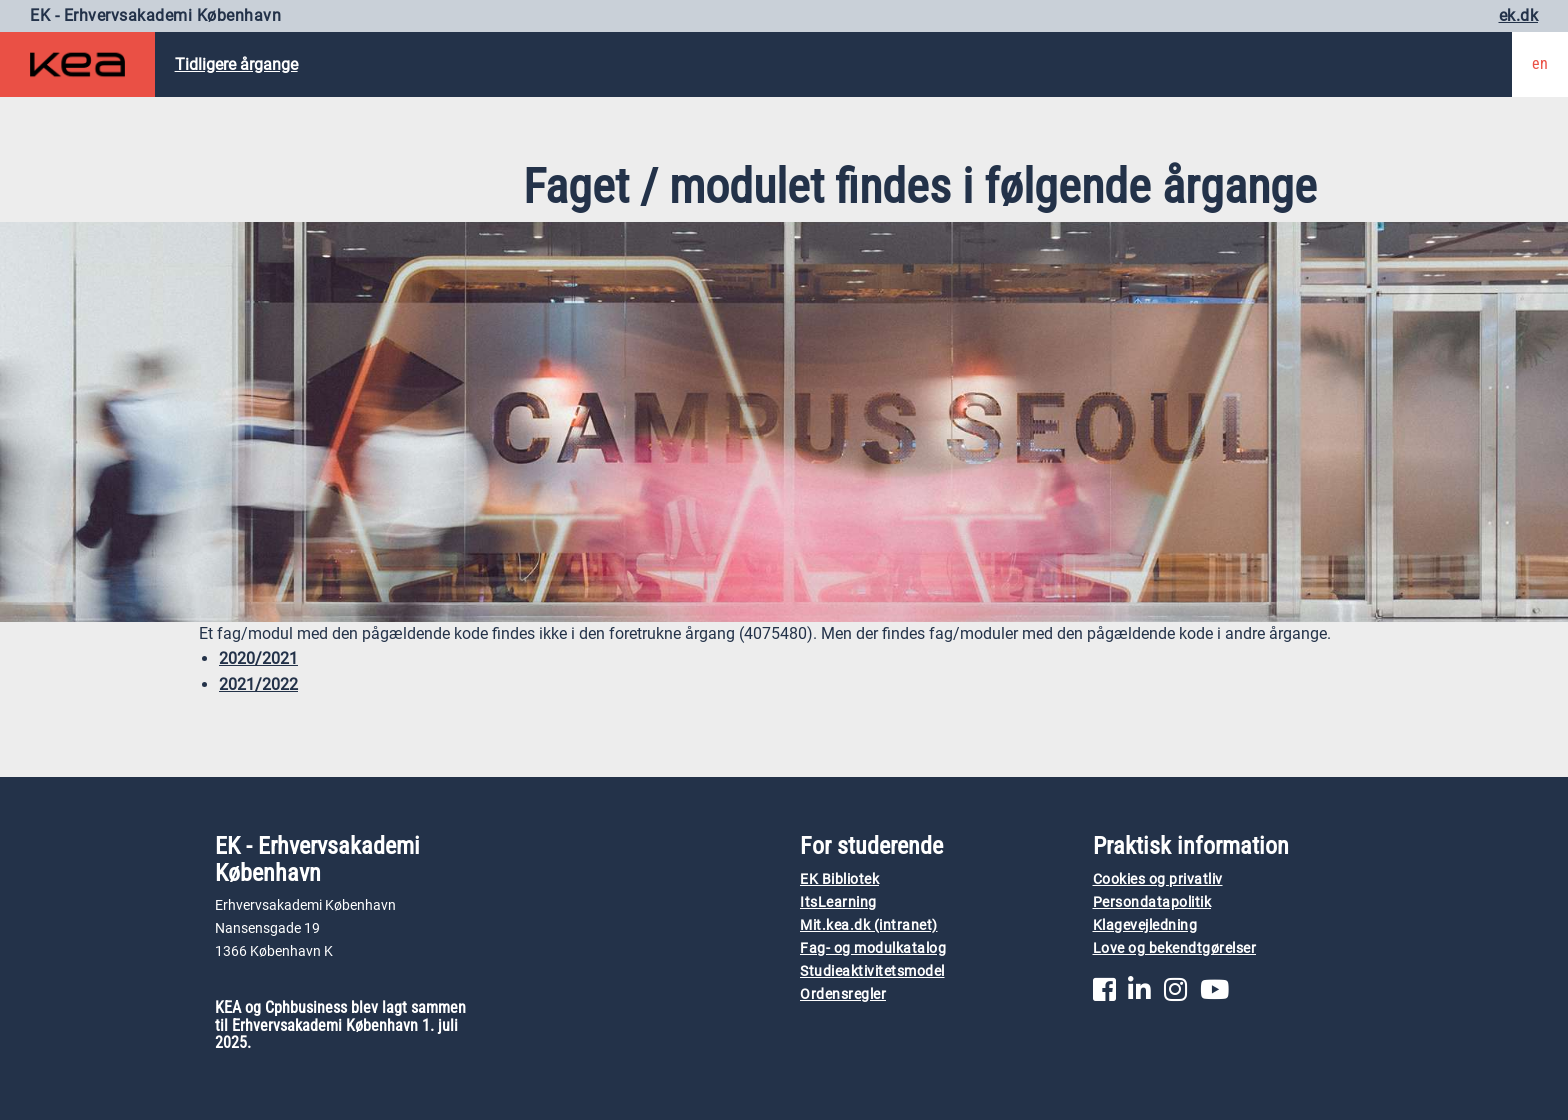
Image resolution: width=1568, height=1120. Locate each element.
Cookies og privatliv (1158, 879)
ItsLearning (838, 902)
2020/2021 (258, 658)
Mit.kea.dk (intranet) (869, 925)
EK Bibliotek (839, 879)
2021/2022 (258, 684)
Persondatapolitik (1152, 902)
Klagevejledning (1145, 925)
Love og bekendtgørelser (1175, 948)
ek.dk (1519, 15)
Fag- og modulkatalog (873, 948)
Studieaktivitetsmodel (872, 971)
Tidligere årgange (236, 64)
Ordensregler (843, 994)
